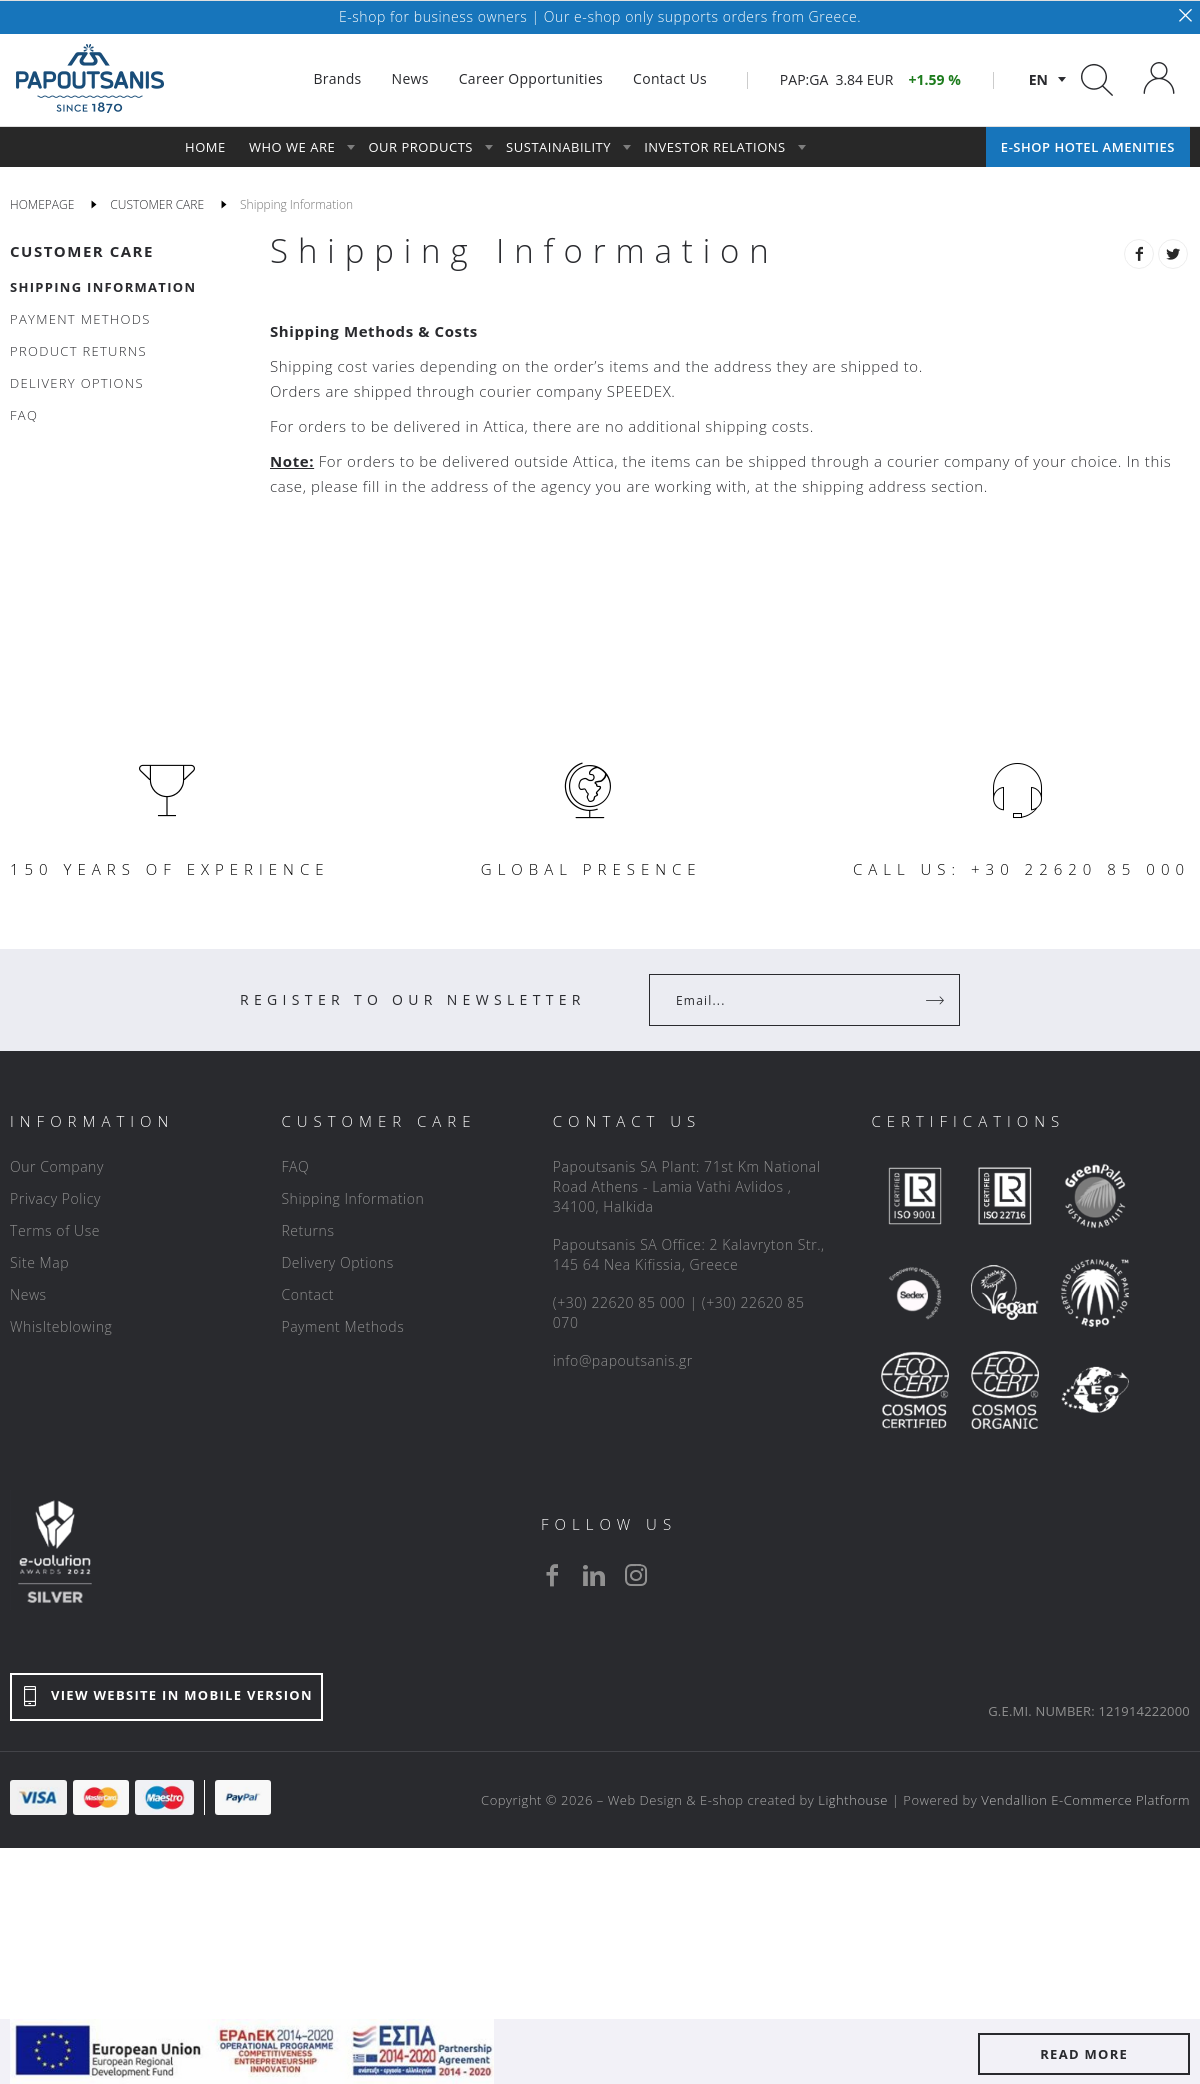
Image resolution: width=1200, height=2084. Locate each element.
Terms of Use (55, 1230)
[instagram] (636, 1575)
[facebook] (552, 1575)
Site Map (39, 1262)
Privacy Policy (55, 1198)
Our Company (57, 1166)
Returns (307, 1230)
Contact (307, 1294)
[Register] (937, 1000)
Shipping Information (352, 1198)
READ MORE (1084, 2054)
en (1038, 79)
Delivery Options (337, 1262)
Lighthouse (853, 1800)
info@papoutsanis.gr (623, 1360)
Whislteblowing (61, 1326)
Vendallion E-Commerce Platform (1085, 1800)
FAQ (295, 1166)
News (28, 1294)
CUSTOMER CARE (82, 251)
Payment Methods (342, 1326)
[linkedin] (594, 1575)
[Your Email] (790, 1000)
